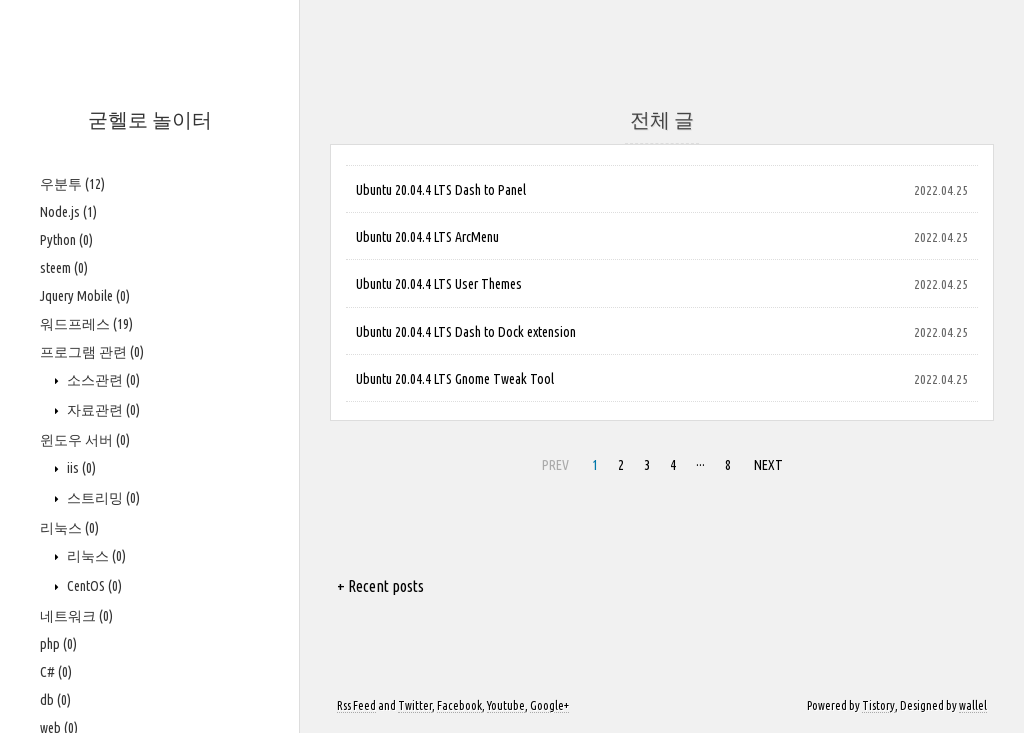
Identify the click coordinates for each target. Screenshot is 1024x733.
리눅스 (69, 528)
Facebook (459, 705)
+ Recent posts (380, 586)
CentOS (93, 586)
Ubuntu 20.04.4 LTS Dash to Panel (441, 190)
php (58, 644)
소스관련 (102, 380)
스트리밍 (102, 498)
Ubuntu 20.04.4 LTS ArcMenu (427, 237)
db (55, 700)
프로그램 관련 (92, 352)
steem (64, 268)
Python (66, 240)
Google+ (549, 705)
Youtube (506, 705)
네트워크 (76, 616)
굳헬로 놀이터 (150, 119)
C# (56, 672)
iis (80, 468)
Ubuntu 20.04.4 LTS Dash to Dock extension (466, 332)
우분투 (72, 184)
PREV (553, 462)
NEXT (766, 462)
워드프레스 (86, 324)
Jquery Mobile (85, 296)
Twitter (415, 705)
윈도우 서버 (85, 440)
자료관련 (102, 410)
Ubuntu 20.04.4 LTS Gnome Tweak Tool (455, 379)
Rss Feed (356, 705)
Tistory (878, 705)
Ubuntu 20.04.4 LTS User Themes (439, 284)
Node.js (68, 212)
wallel (973, 705)
